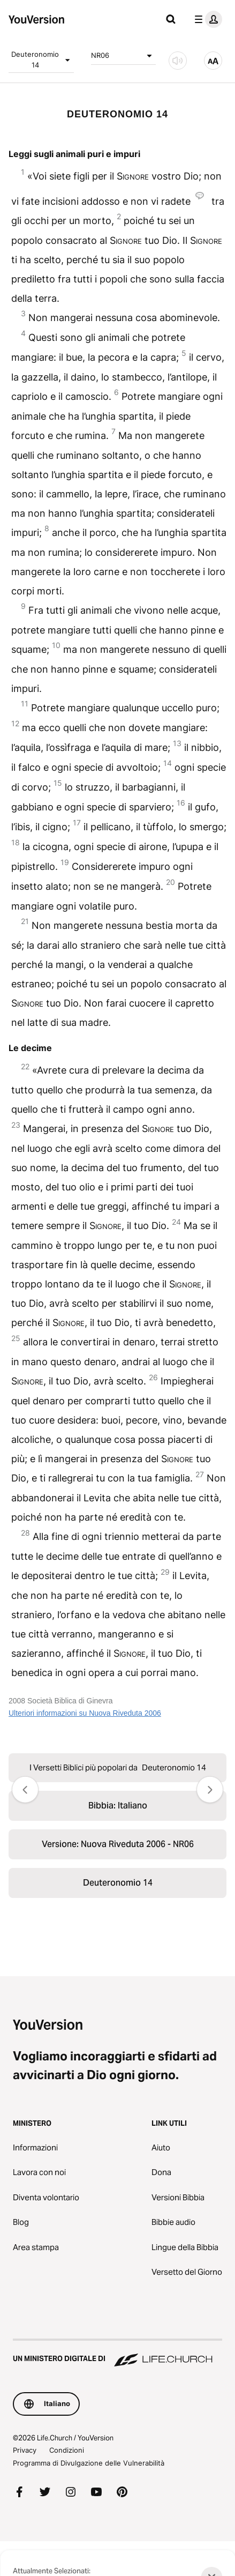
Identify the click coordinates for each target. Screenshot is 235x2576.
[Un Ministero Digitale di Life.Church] (117, 2353)
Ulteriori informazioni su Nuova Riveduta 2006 (85, 1713)
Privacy (24, 2450)
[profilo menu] (206, 19)
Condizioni (66, 2450)
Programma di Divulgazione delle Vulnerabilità (88, 2463)
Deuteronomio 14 (42, 59)
